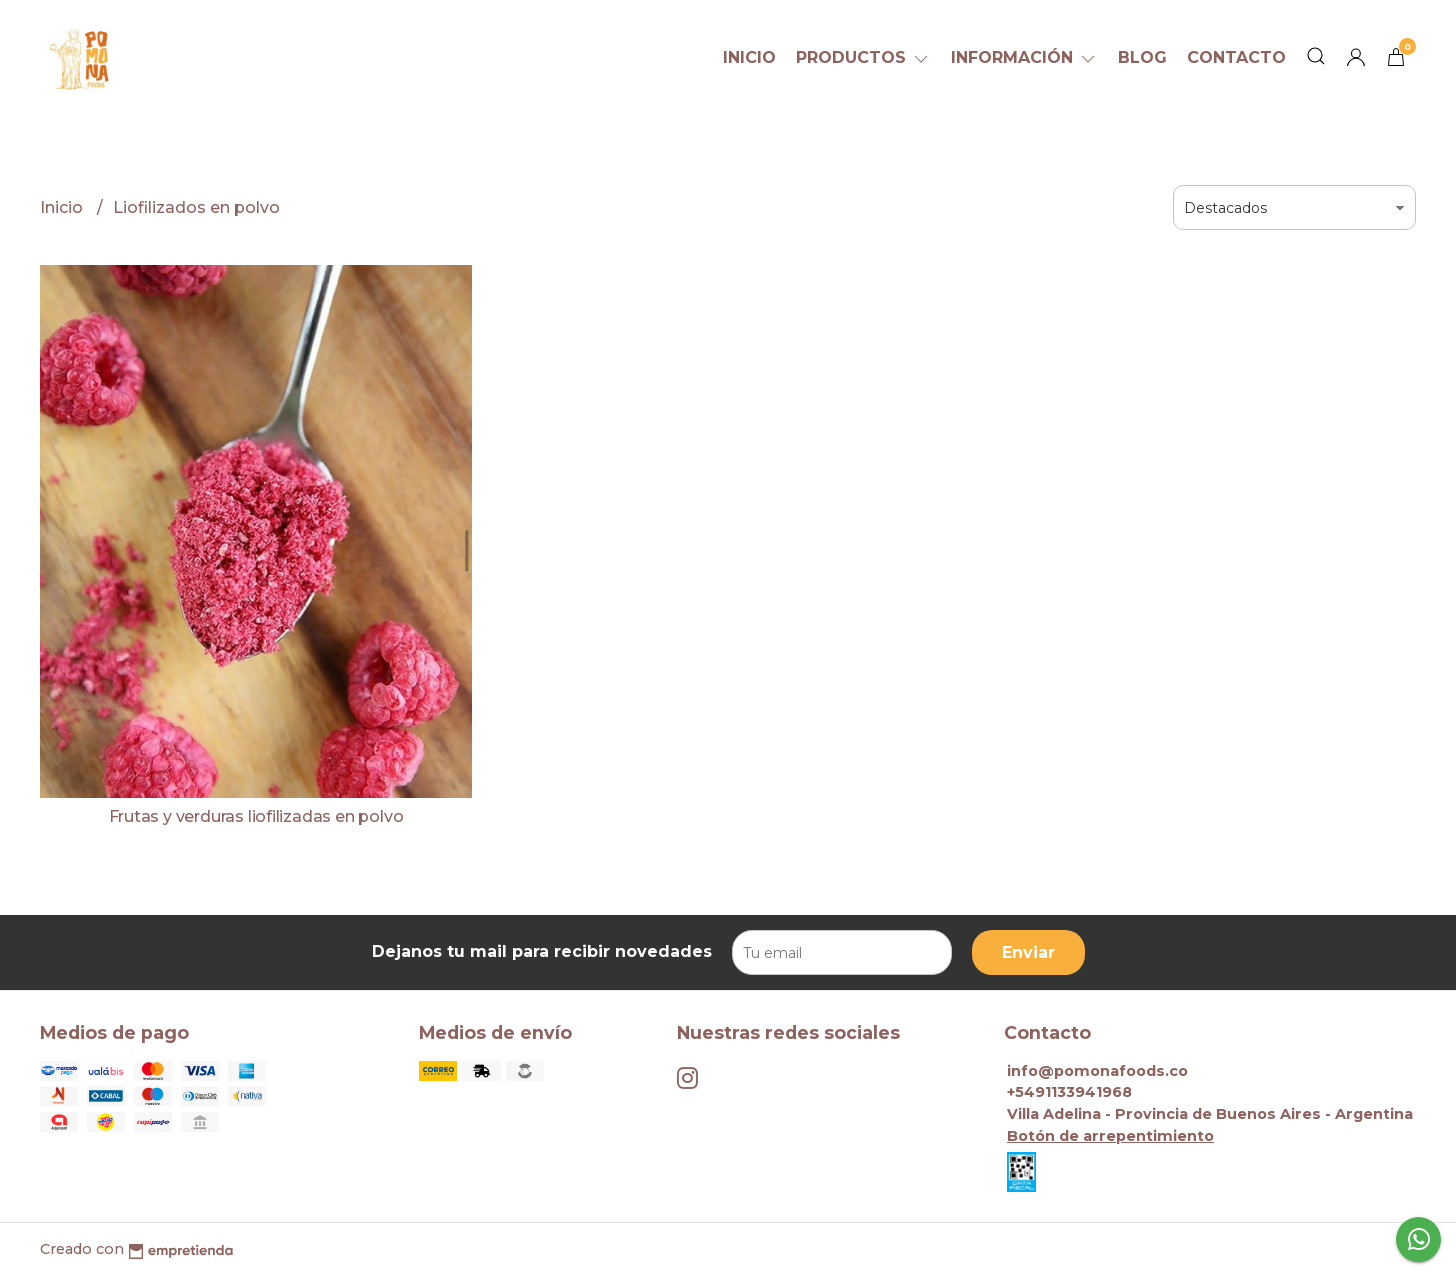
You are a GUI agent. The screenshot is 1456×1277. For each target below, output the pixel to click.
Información (1024, 57)
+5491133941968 (1069, 1092)
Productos (863, 57)
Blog (1142, 57)
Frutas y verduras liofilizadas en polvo (256, 816)
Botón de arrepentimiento (1110, 1136)
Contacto (1236, 57)
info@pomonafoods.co (1097, 1071)
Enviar (1028, 952)
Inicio (749, 57)
